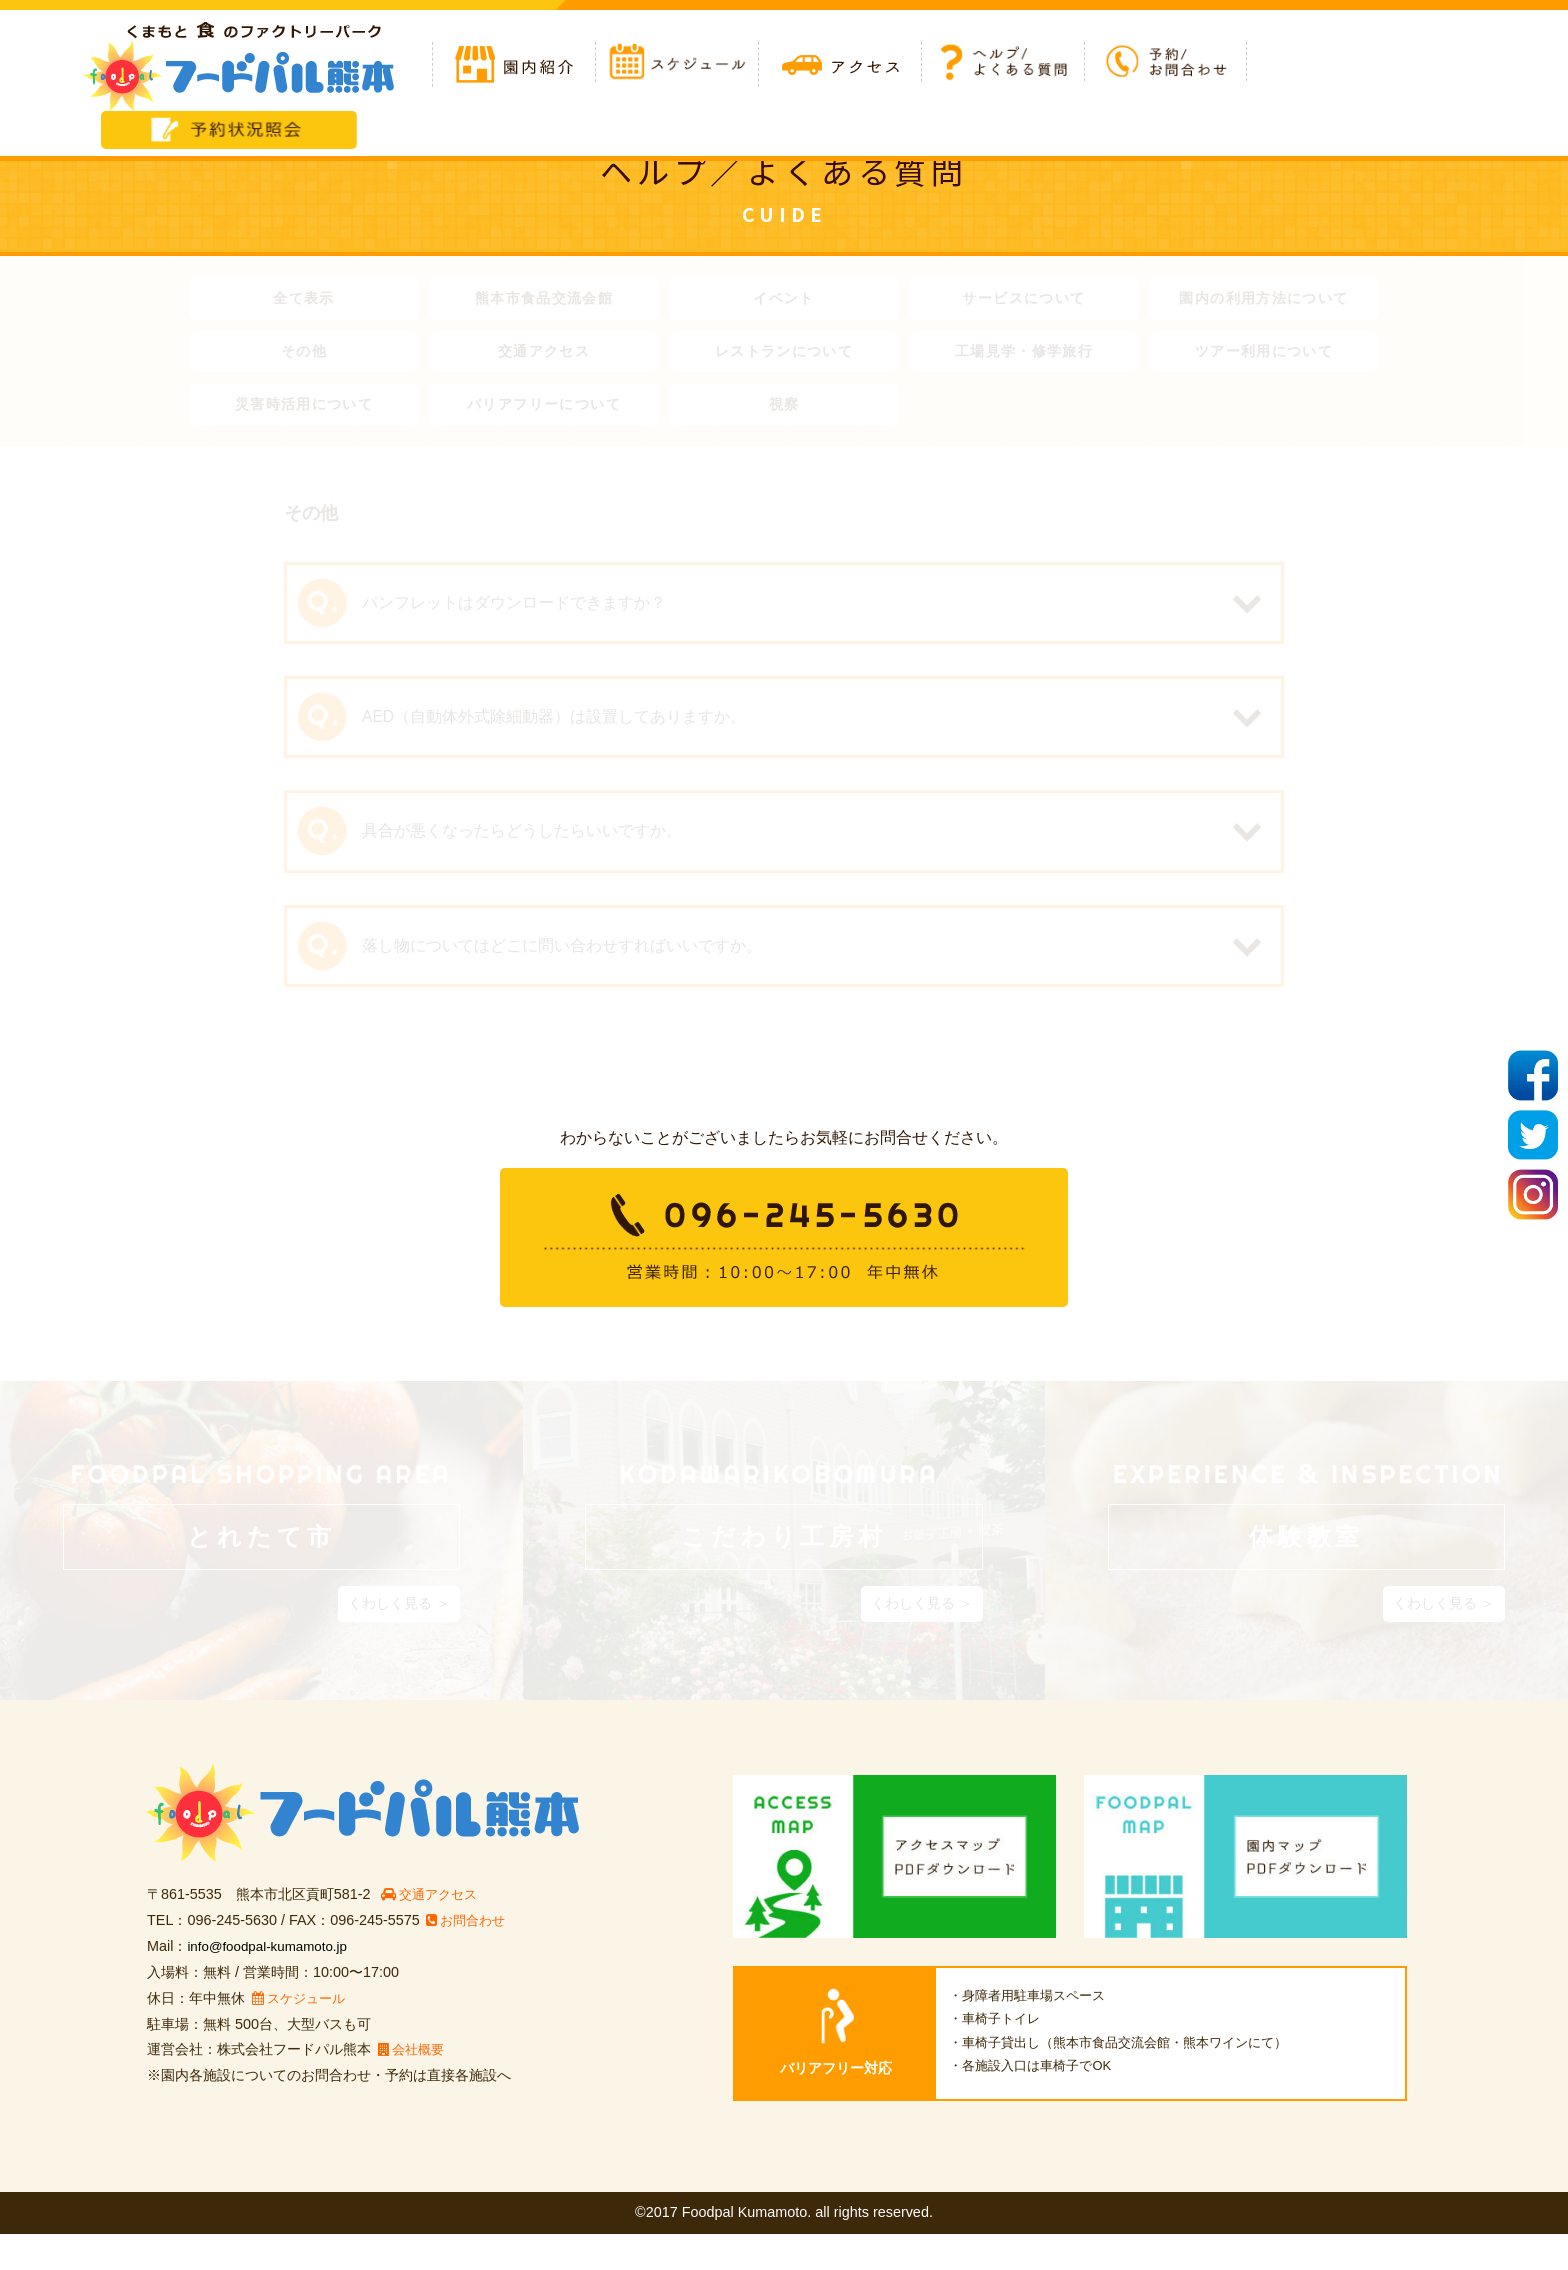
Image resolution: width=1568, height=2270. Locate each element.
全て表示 (304, 299)
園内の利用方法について (1264, 299)
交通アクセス (544, 356)
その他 (304, 356)
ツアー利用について (1264, 356)
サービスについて (1024, 299)
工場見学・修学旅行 (1024, 356)
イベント (784, 299)
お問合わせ (469, 1956)
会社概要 (413, 2085)
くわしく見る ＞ (399, 1639)
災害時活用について (304, 413)
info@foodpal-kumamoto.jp (273, 1982)
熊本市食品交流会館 (544, 299)
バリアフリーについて (544, 413)
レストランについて (784, 356)
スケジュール (302, 2034)
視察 (783, 413)
